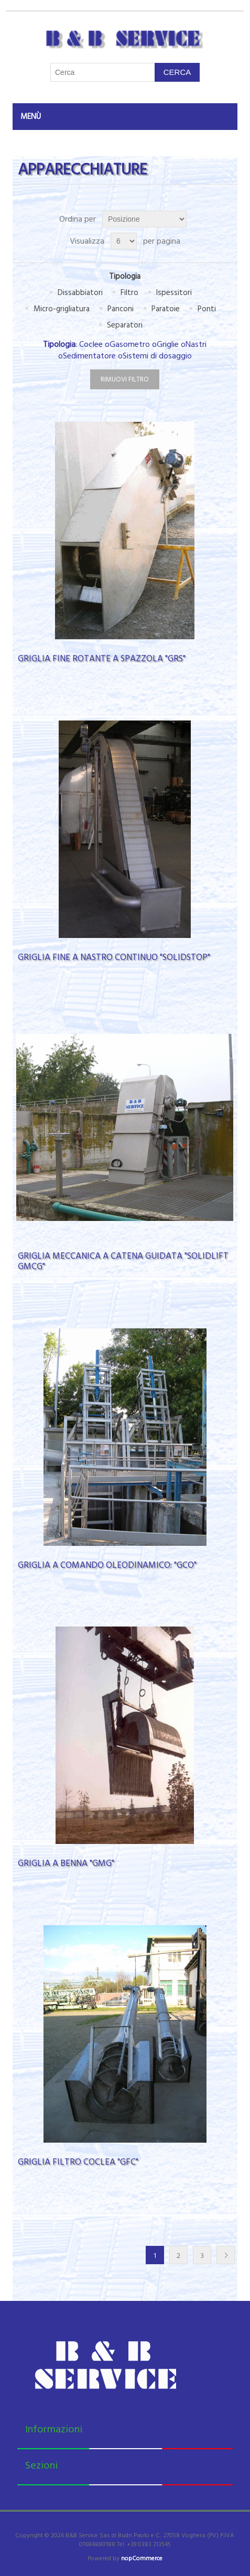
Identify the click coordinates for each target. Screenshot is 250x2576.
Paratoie (165, 308)
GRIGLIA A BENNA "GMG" (66, 1863)
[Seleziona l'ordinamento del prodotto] (144, 219)
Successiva (225, 2255)
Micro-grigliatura (62, 308)
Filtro (129, 292)
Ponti (207, 308)
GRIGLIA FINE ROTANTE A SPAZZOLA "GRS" (102, 658)
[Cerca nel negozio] (102, 72)
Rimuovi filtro (125, 379)
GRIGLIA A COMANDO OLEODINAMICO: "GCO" (107, 1565)
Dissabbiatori (80, 292)
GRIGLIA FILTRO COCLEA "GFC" (78, 2162)
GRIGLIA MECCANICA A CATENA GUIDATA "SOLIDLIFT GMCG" (123, 1261)
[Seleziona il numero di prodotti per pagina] (124, 241)
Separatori (125, 325)
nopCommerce (141, 2558)
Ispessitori (174, 292)
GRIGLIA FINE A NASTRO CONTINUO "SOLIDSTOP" (114, 957)
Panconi (120, 308)
